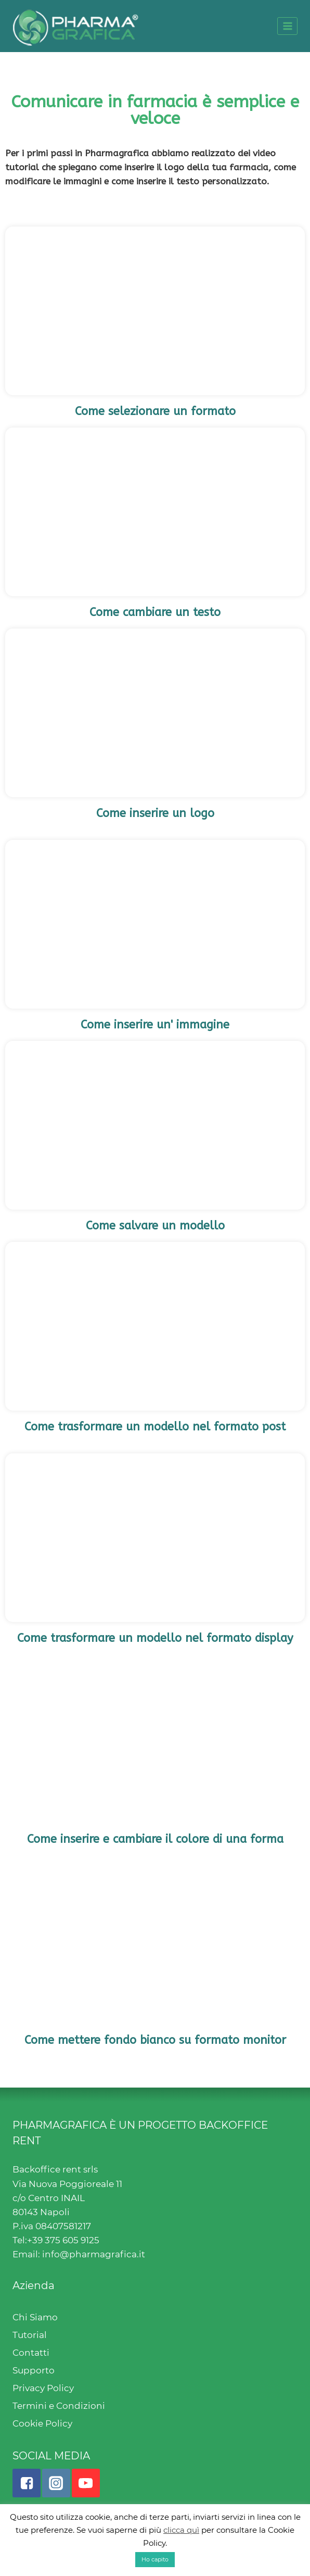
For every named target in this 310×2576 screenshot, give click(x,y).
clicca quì (181, 2530)
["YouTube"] (86, 2483)
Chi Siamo (35, 2317)
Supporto (33, 2370)
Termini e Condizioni (58, 2406)
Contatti (30, 2352)
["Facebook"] (26, 2483)
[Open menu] (287, 25)
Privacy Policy (43, 2388)
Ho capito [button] (155, 2559)
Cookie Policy (42, 2423)
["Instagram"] (56, 2483)
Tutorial (29, 2335)
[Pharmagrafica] (75, 26)
